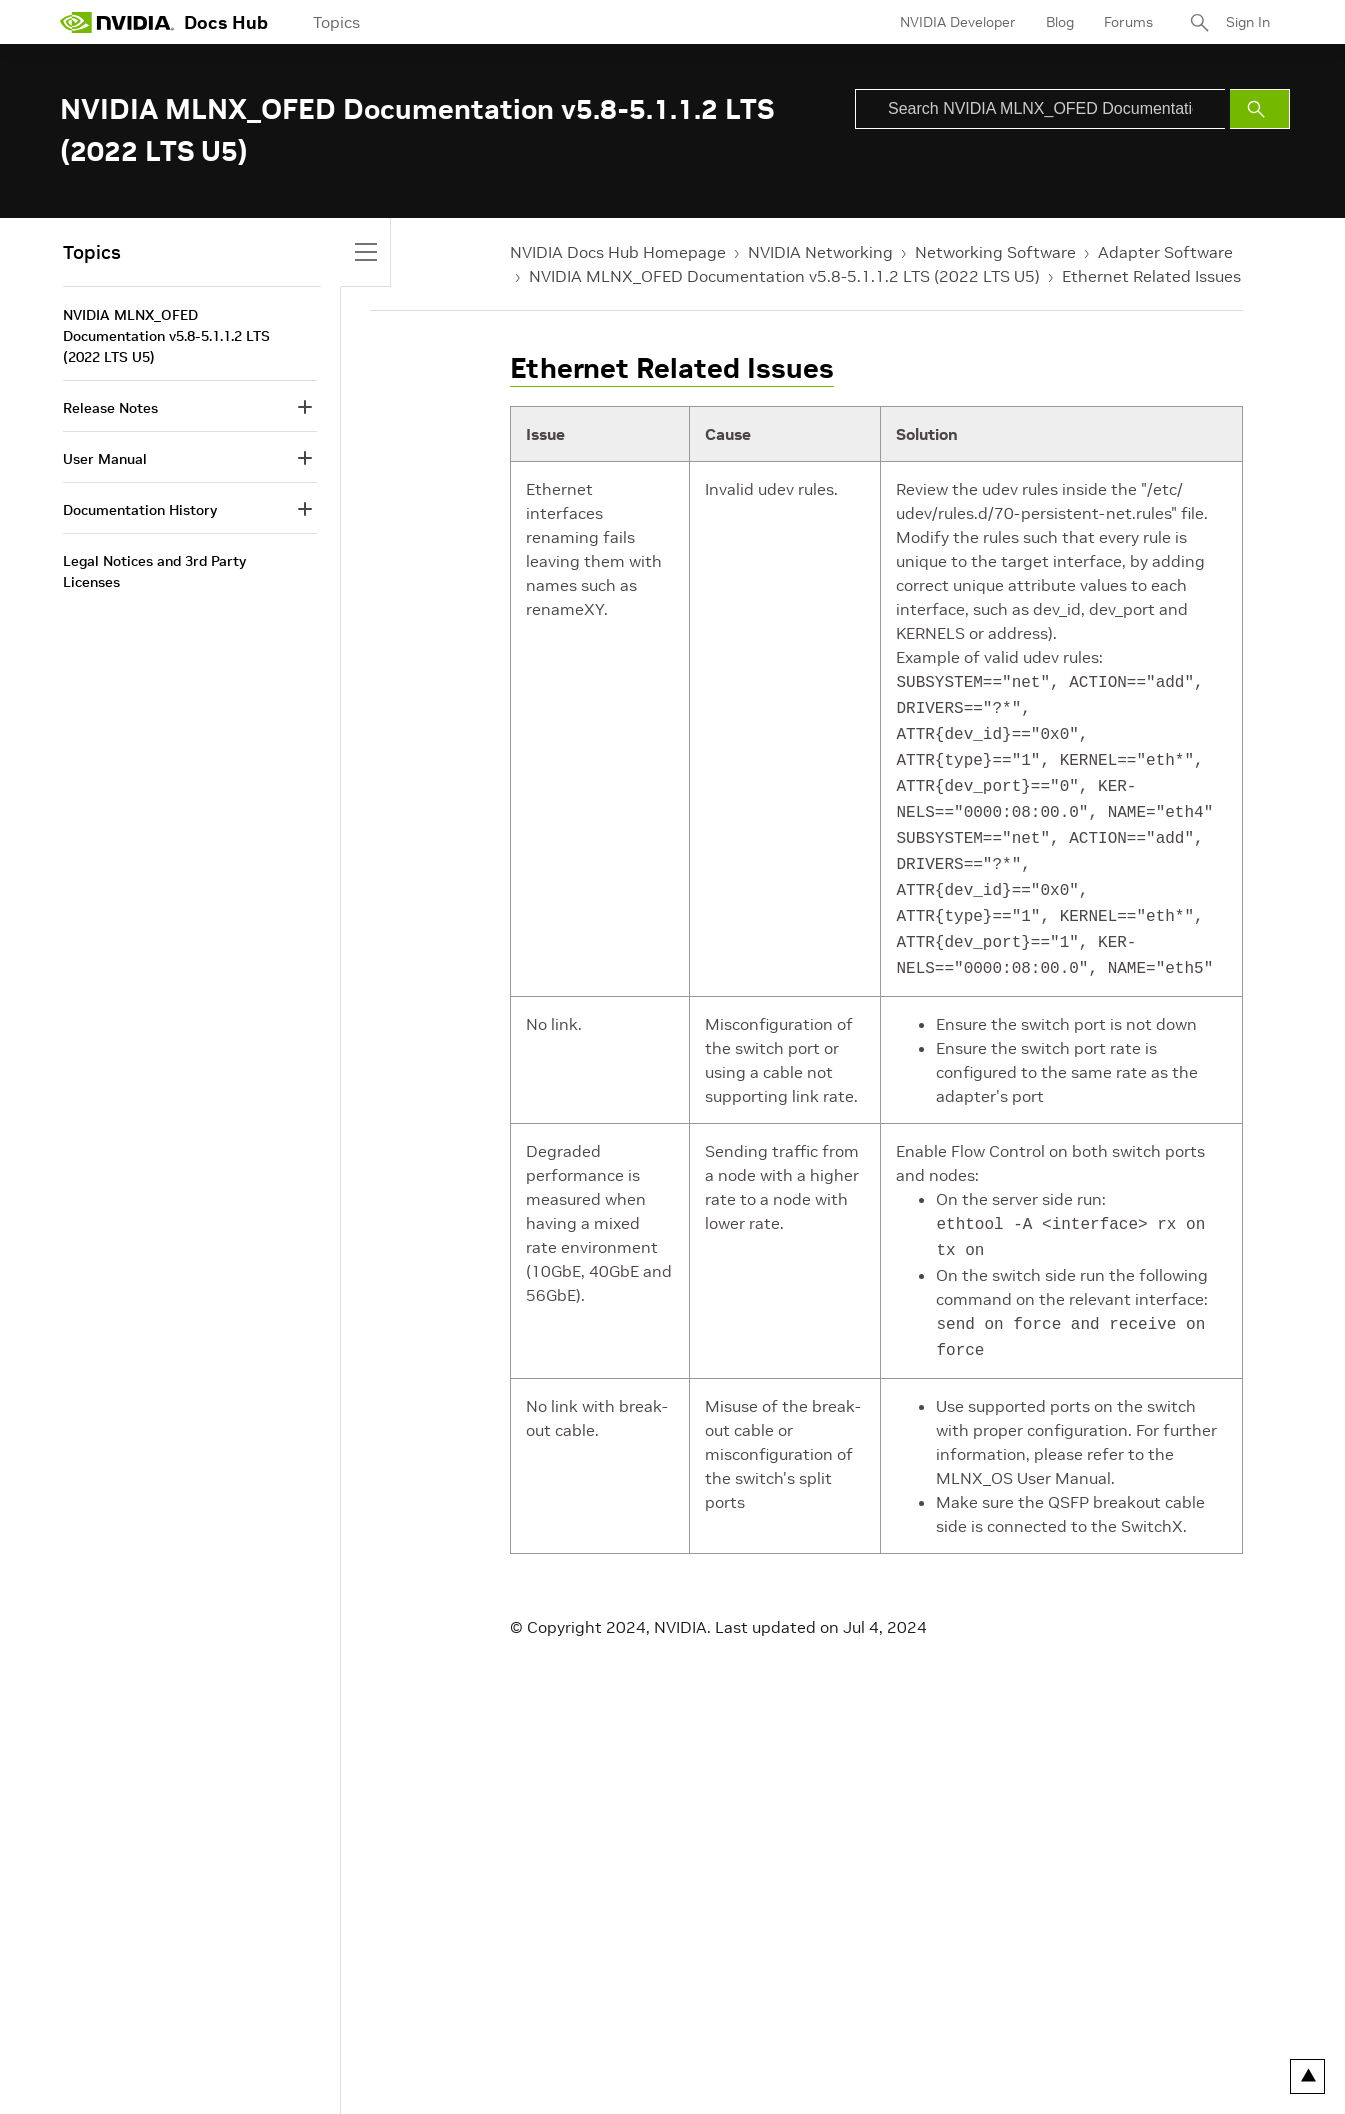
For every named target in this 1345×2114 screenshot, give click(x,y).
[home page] (117, 22)
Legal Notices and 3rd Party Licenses (154, 571)
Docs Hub (226, 22)
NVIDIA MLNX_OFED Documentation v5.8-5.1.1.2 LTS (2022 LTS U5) (784, 276)
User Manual (105, 459)
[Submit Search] (1260, 109)
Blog (1060, 22)
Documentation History (140, 510)
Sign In (1248, 22)
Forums (1128, 22)
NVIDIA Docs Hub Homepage (618, 252)
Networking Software (995, 252)
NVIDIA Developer (958, 22)
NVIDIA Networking (820, 252)
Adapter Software (1165, 252)
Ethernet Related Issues (1151, 276)
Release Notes (110, 408)
